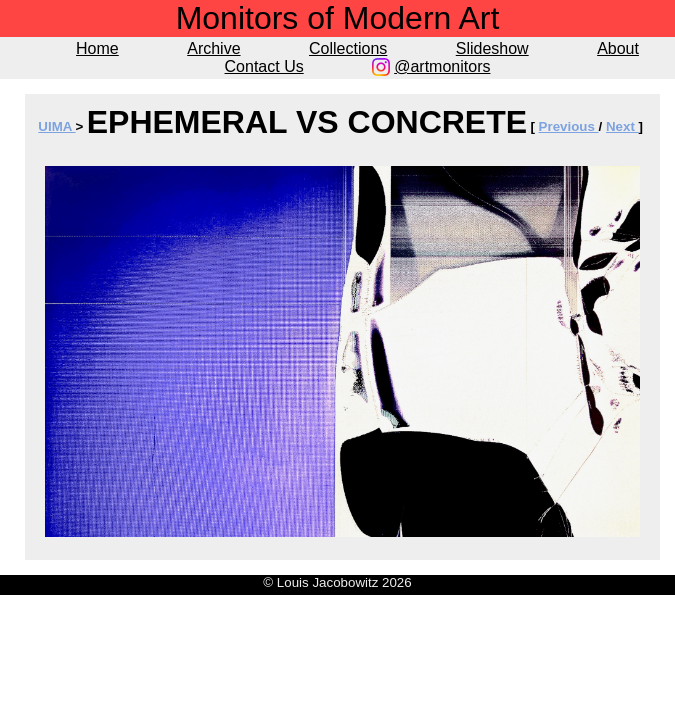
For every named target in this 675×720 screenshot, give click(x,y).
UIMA (56, 126)
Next (622, 126)
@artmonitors (442, 66)
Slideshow (492, 48)
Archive (213, 48)
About (618, 48)
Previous (569, 126)
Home (97, 48)
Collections (348, 48)
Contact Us (264, 66)
